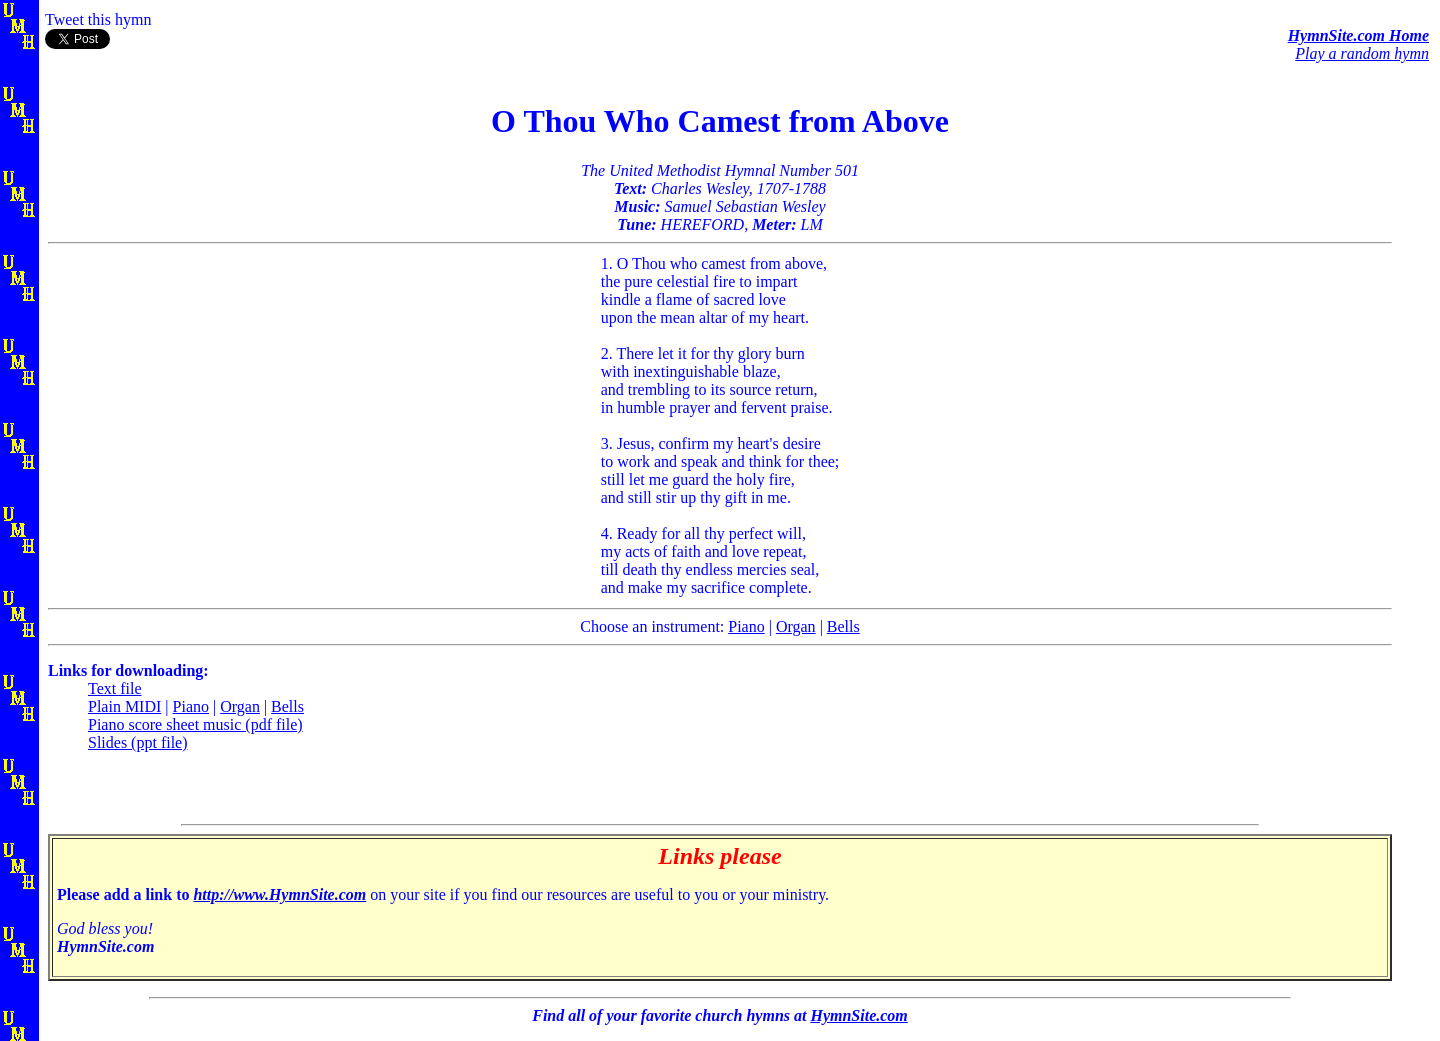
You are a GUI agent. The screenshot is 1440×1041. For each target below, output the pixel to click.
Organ (796, 626)
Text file (115, 688)
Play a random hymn (1362, 53)
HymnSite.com (858, 1015)
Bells (843, 626)
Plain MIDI (124, 706)
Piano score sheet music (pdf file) (195, 724)
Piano (746, 626)
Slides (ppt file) (138, 742)
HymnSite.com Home (1358, 35)
